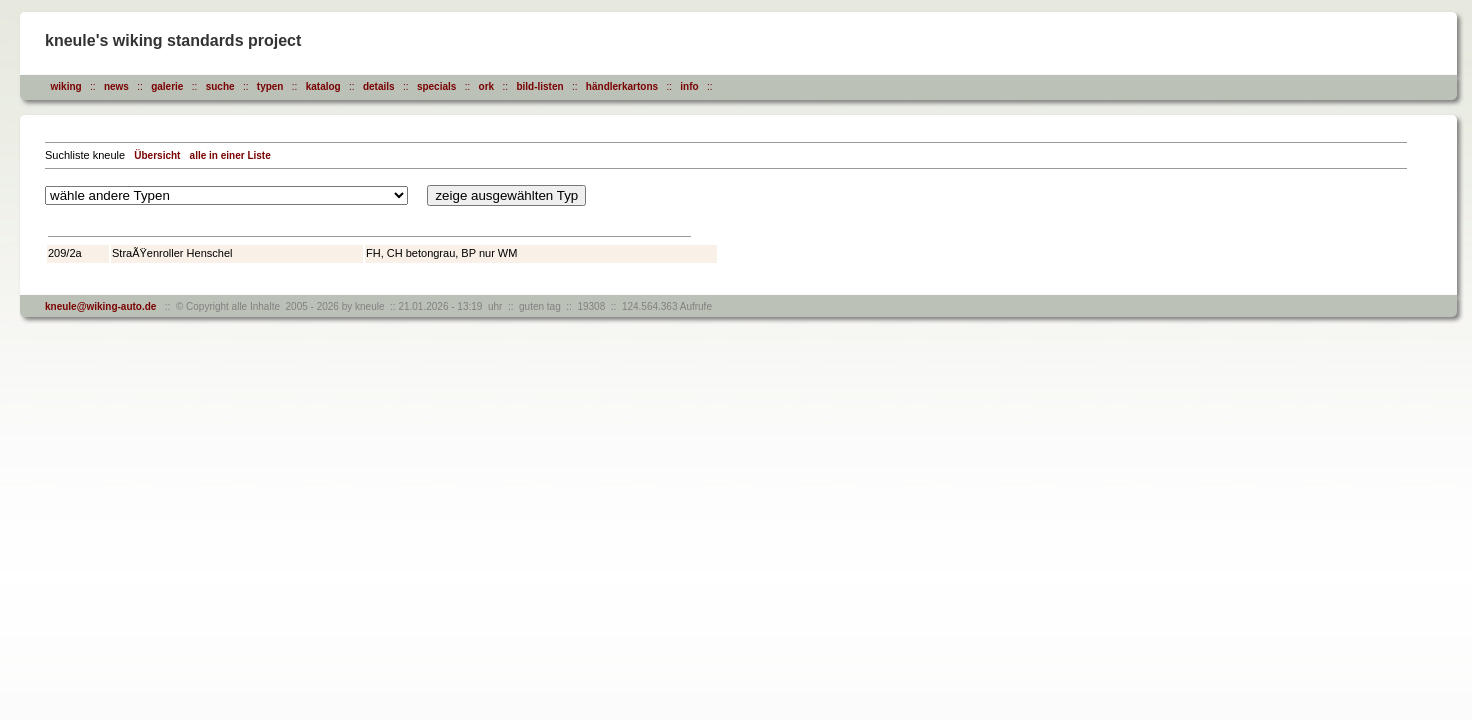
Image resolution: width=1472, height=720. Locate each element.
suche (220, 86)
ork (487, 86)
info (689, 86)
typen (270, 86)
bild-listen (539, 86)
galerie (167, 86)
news (116, 86)
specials (436, 86)
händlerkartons (622, 86)
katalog (323, 86)
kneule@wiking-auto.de (100, 306)
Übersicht (157, 155)
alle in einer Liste (230, 155)
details (379, 86)
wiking (66, 86)
